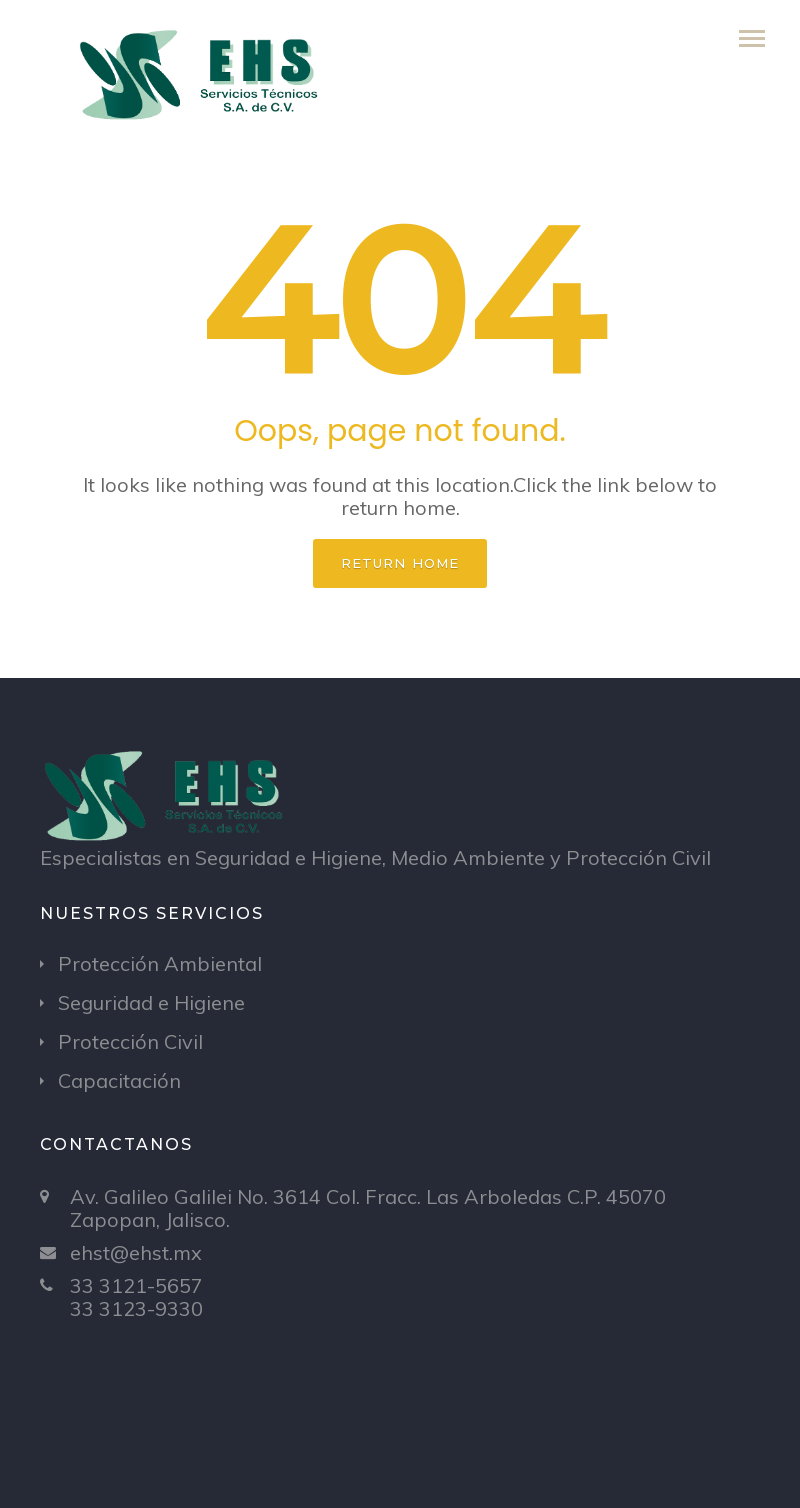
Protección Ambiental (160, 963)
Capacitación (119, 1080)
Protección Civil (130, 1041)
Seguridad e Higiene (151, 1002)
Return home (400, 563)
